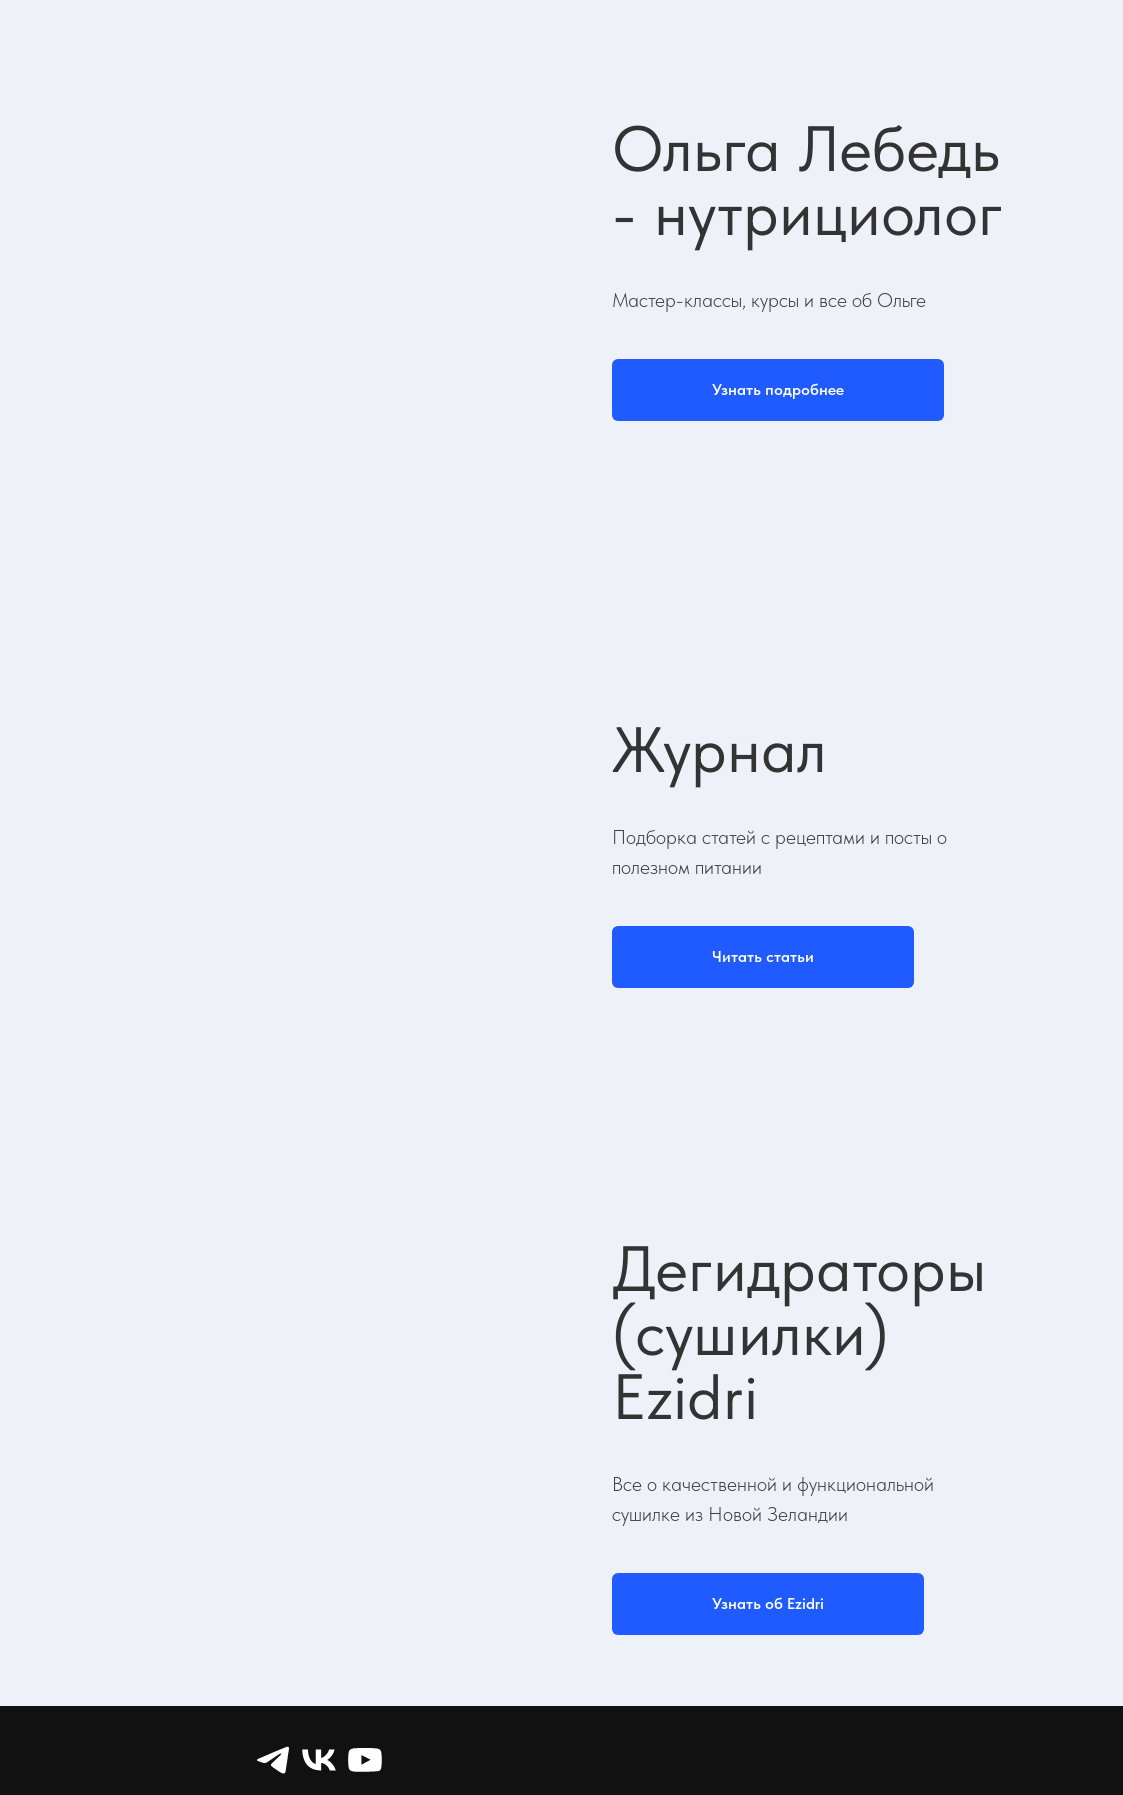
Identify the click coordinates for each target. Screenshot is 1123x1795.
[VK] (319, 1760)
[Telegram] (273, 1760)
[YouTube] (365, 1760)
